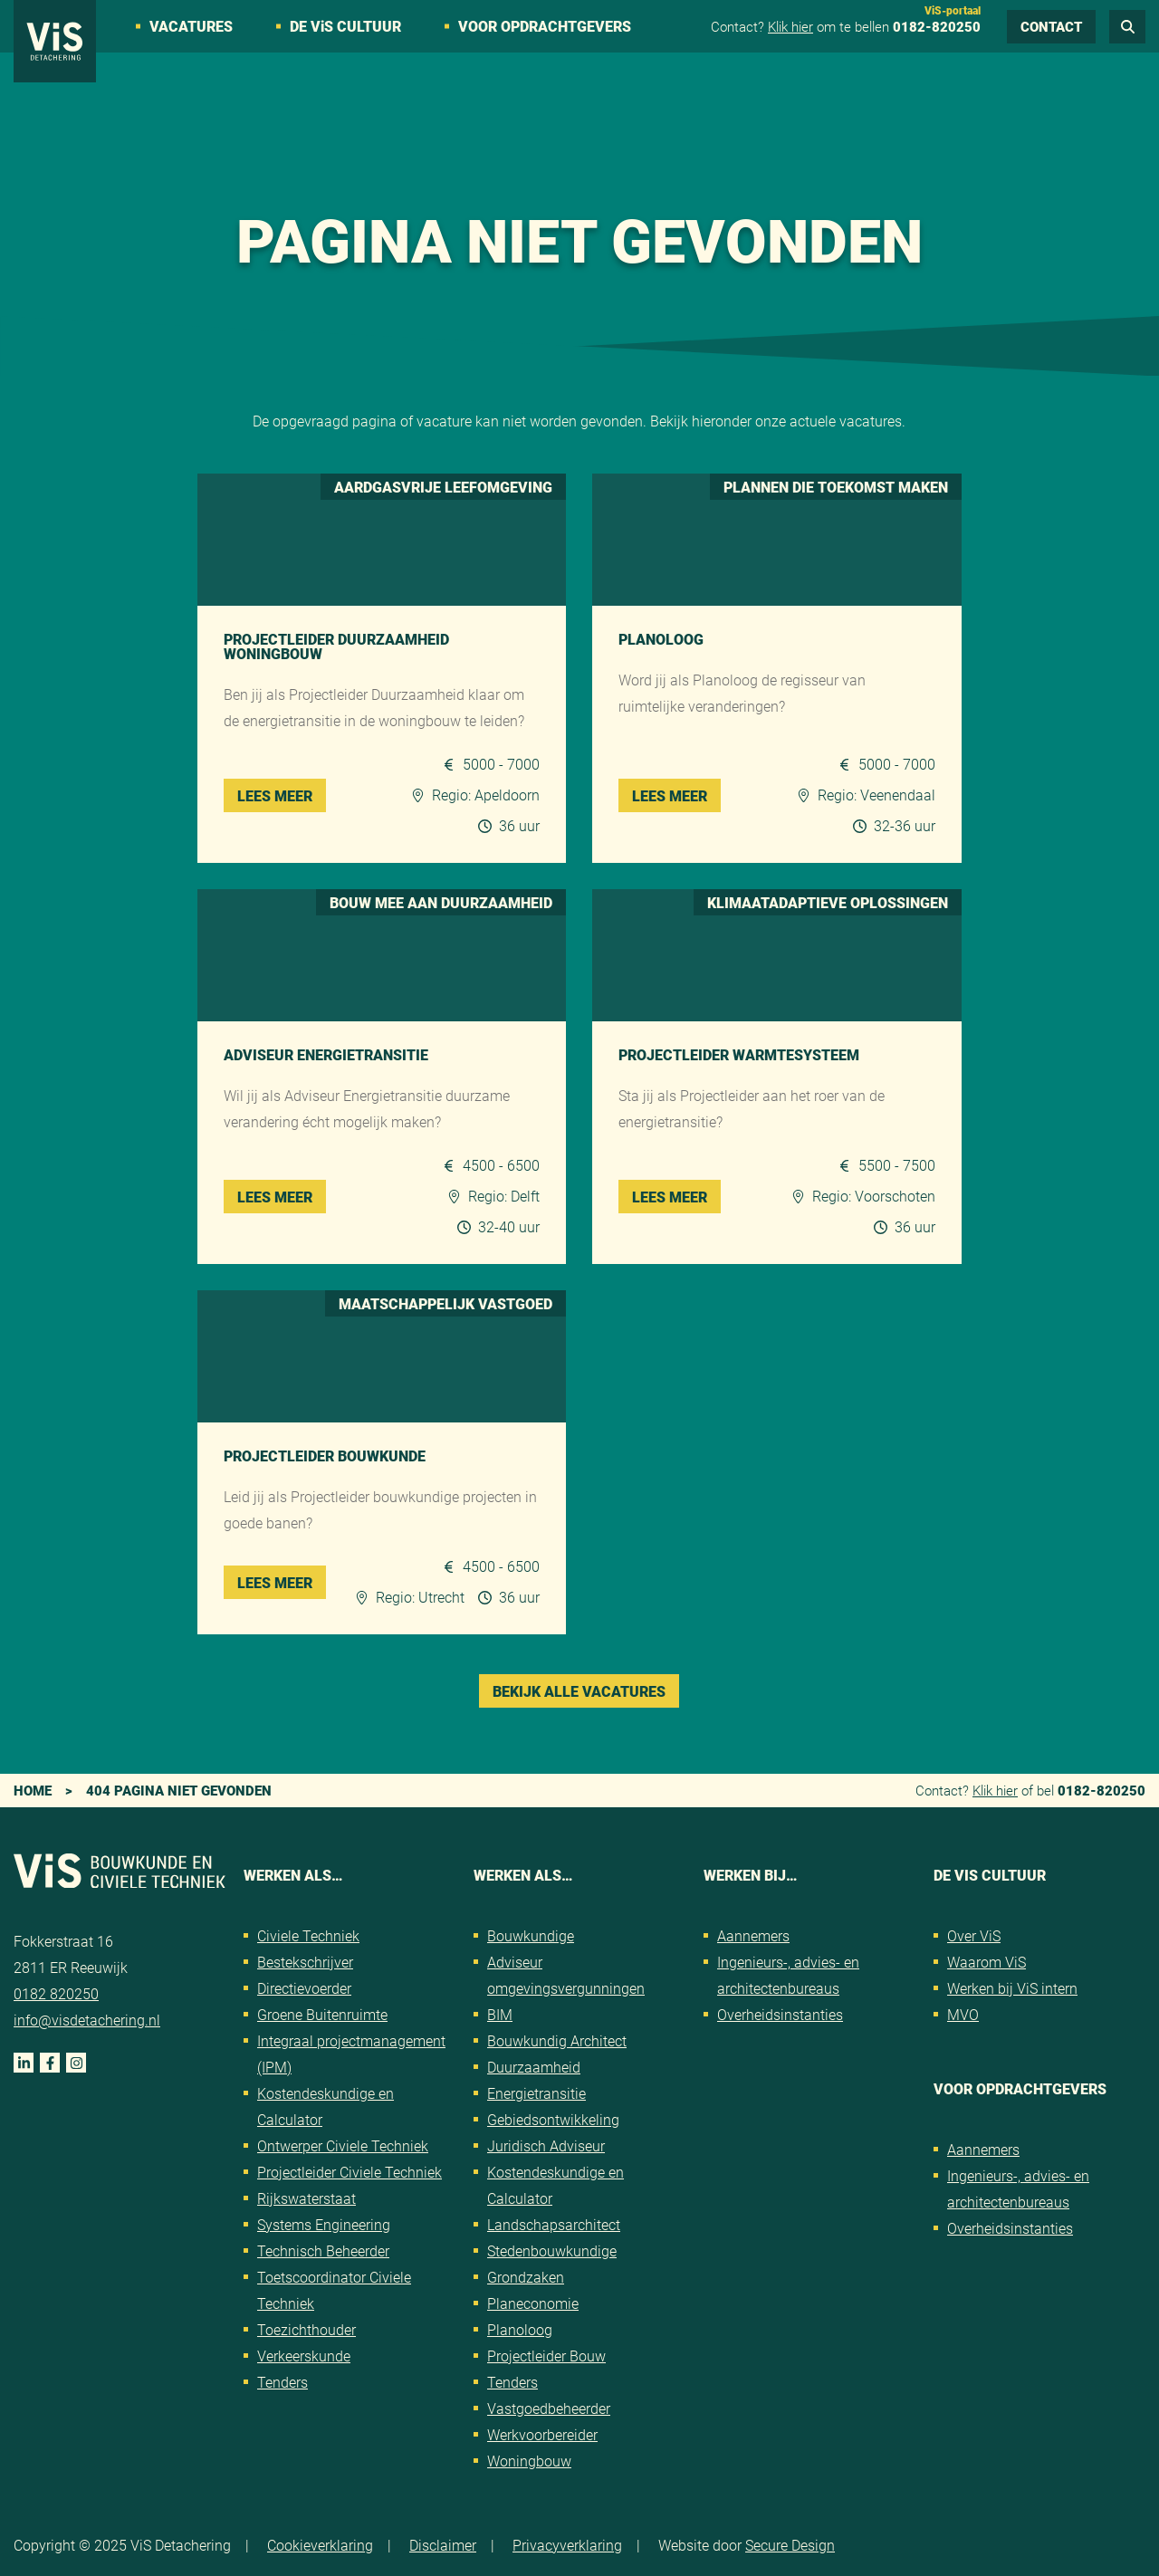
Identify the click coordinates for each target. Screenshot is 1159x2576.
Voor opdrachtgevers (544, 25)
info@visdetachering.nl (87, 2019)
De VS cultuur (345, 25)
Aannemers (753, 1935)
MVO (963, 2014)
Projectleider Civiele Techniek (349, 2171)
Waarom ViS (986, 1961)
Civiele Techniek (308, 1935)
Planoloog (519, 2329)
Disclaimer (442, 2544)
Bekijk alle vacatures (579, 1690)
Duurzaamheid (533, 2066)
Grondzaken (525, 2276)
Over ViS (974, 1935)
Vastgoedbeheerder (548, 2408)
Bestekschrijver (305, 1961)
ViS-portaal (952, 10)
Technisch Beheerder (323, 2250)
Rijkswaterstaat (306, 2197)
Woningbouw (529, 2460)
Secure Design (790, 2544)
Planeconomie (533, 2303)
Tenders (282, 2381)
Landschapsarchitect (553, 2224)
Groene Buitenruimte (322, 2014)
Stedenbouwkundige (552, 2250)
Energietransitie (536, 2092)
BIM (499, 2014)
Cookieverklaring (320, 2544)
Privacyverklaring (567, 2544)
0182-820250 (937, 26)
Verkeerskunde (303, 2355)
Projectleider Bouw (546, 2355)
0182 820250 (56, 1993)
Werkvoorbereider (542, 2434)
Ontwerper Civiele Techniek (342, 2145)
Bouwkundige (530, 1935)
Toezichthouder (306, 2329)
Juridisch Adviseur (546, 2145)
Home (33, 1790)
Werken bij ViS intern (1012, 1987)
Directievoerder (304, 1987)
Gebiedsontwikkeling (553, 2119)
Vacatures (191, 25)
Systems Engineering (323, 2224)
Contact (1051, 26)
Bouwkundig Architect (557, 2040)
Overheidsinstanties (780, 2014)
